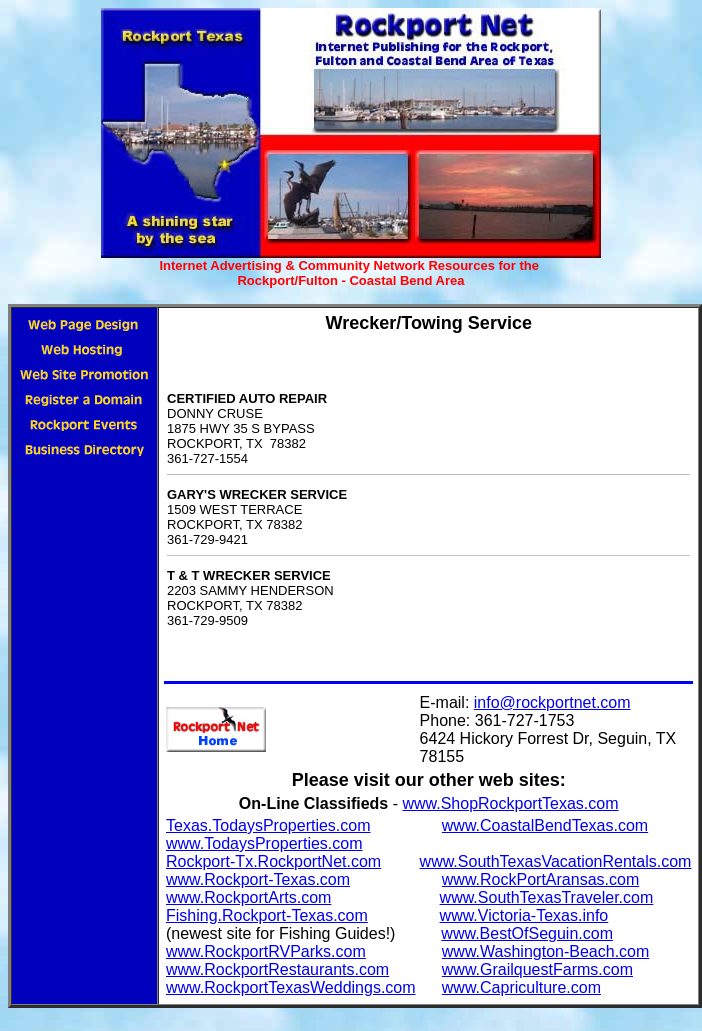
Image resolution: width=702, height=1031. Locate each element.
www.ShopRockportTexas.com (510, 803)
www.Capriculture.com (521, 987)
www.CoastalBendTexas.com (545, 825)
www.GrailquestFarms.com (537, 969)
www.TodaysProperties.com (264, 843)
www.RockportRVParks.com (266, 951)
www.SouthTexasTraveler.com (547, 897)
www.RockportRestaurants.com (277, 969)
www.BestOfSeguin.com (527, 933)
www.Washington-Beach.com (546, 951)
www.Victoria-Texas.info (524, 915)
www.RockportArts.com (248, 897)
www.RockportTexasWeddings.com (291, 987)
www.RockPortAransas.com (540, 879)
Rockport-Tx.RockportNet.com (273, 861)
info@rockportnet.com (552, 702)
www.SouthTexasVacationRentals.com (556, 861)
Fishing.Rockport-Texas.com (267, 915)
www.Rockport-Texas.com (258, 879)
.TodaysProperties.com (289, 825)
